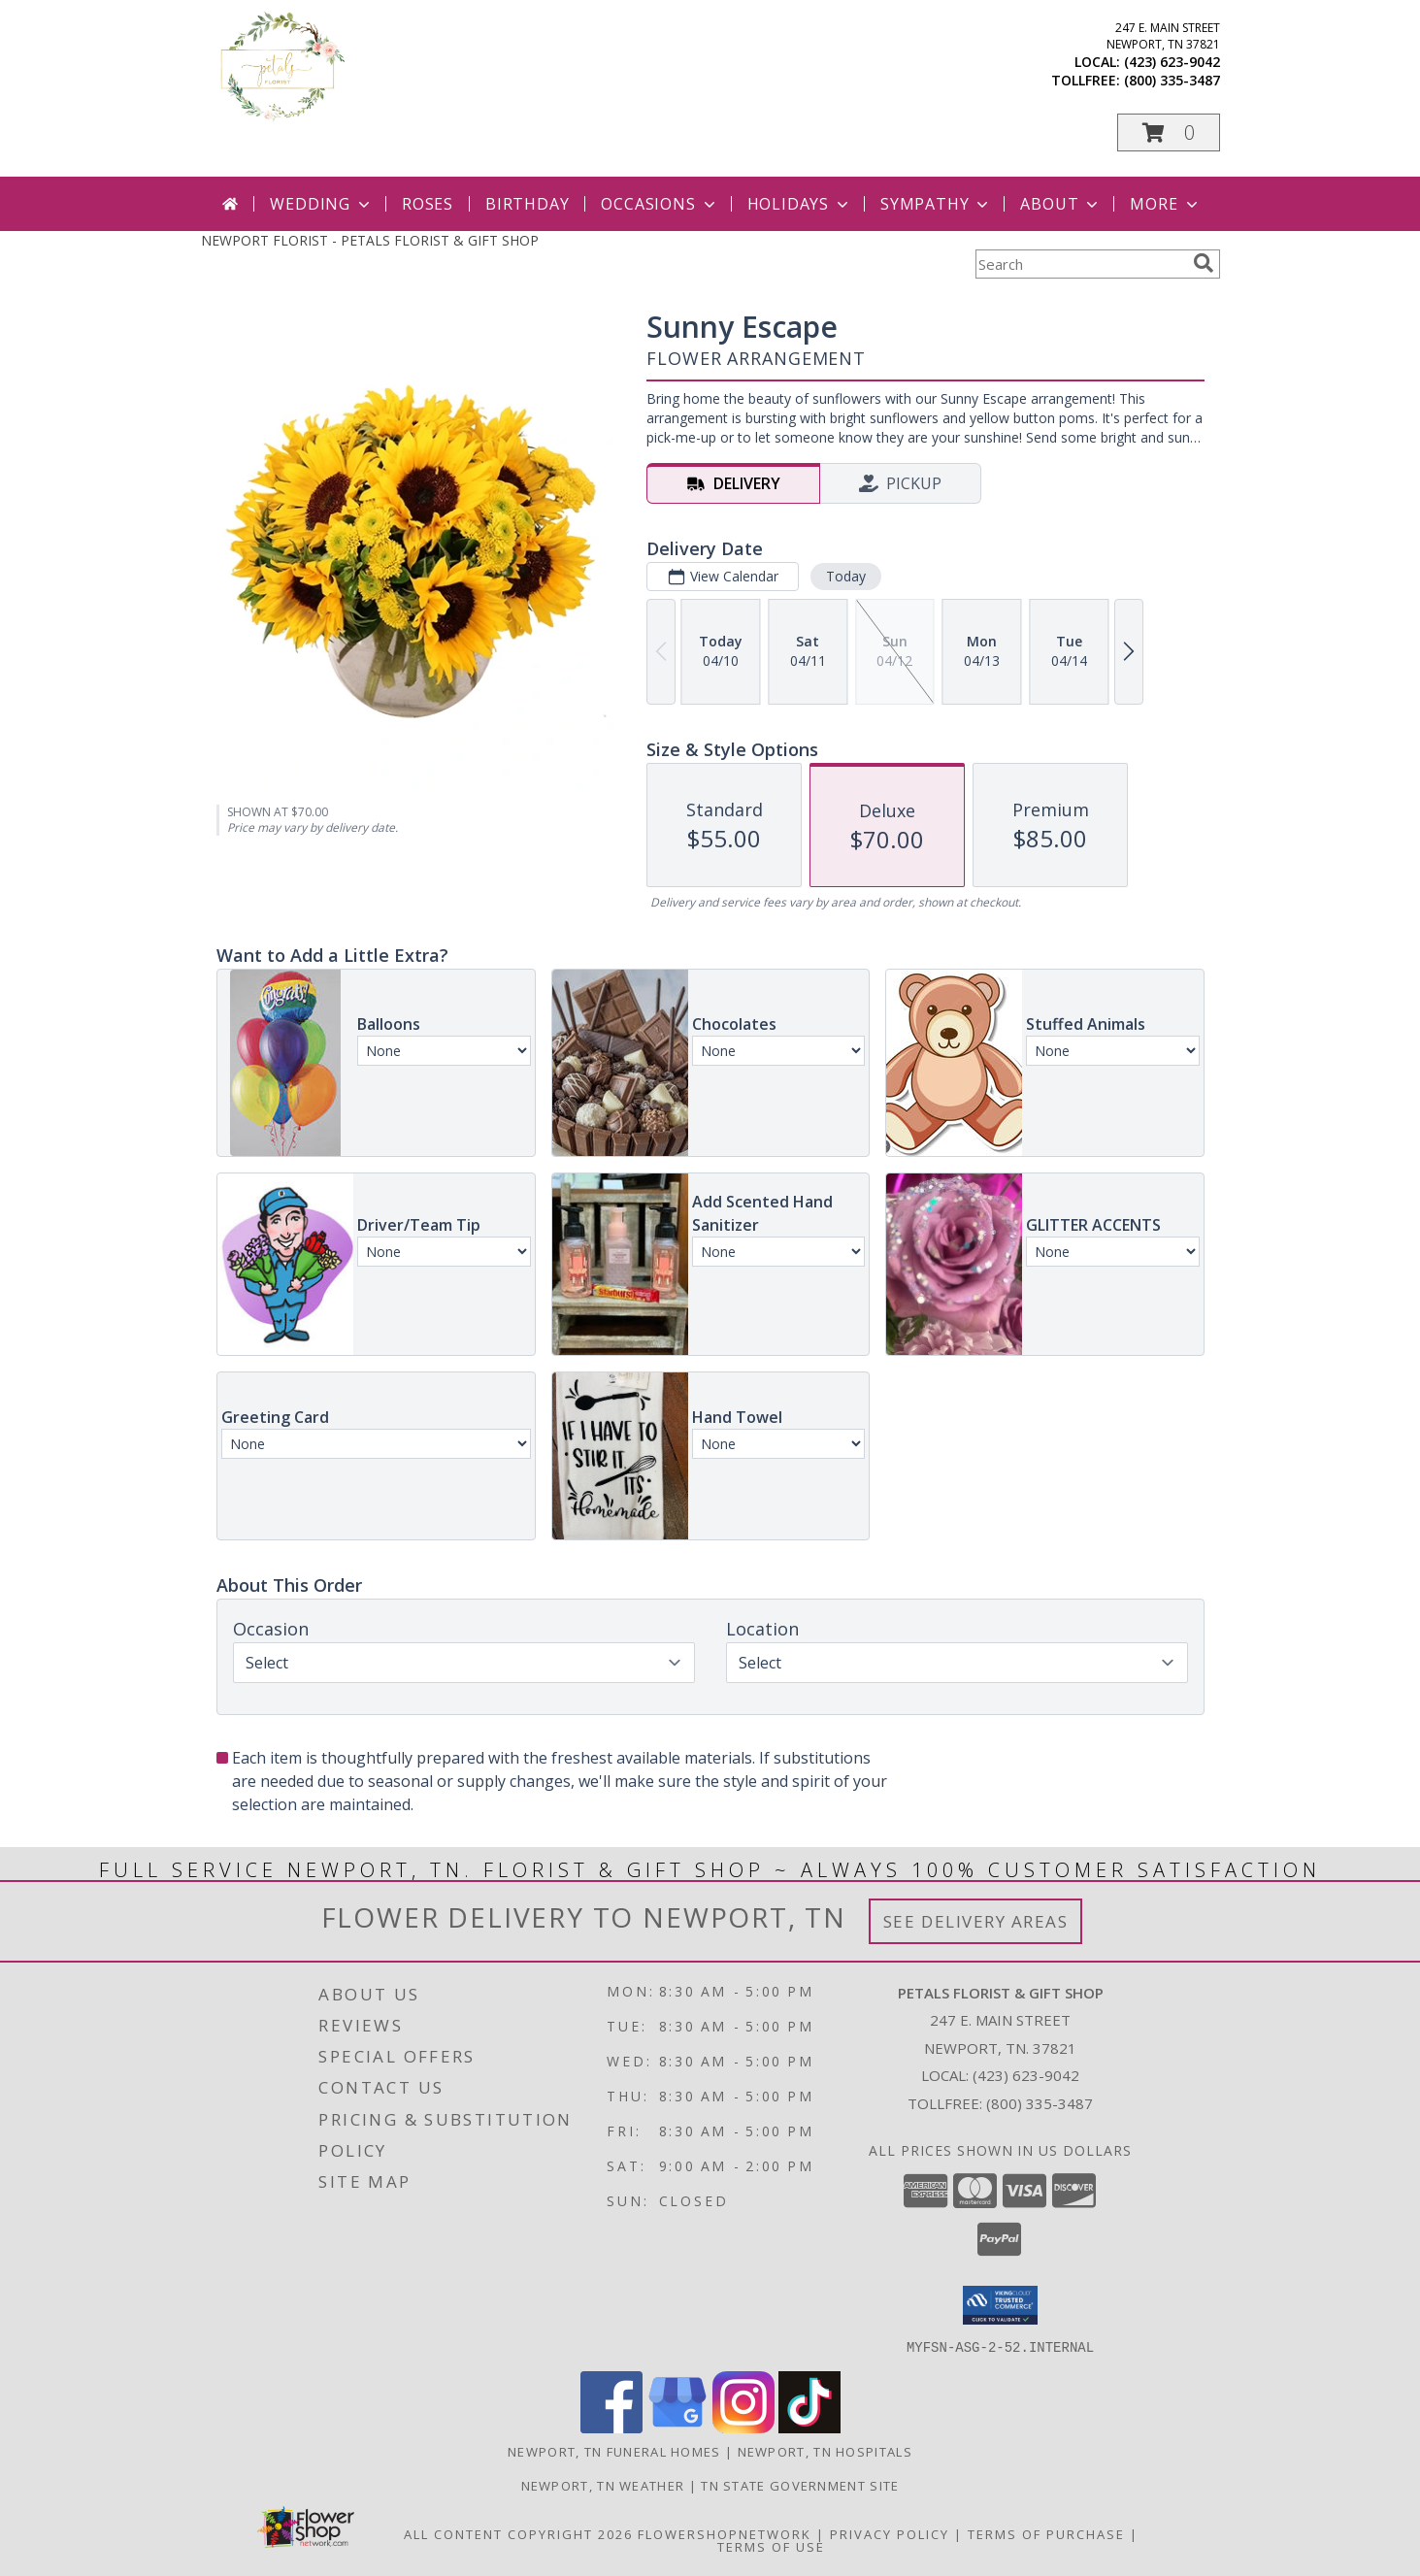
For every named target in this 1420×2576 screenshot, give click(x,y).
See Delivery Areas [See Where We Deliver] (976, 1921)
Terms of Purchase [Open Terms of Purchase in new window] (1046, 2533)
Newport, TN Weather (603, 2484)
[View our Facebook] (611, 2427)
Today (845, 576)
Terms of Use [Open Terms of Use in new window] (771, 2546)
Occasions (659, 204)
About (1061, 204)
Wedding (322, 204)
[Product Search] (1080, 264)
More (1165, 204)
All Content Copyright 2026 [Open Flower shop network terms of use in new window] (518, 2533)
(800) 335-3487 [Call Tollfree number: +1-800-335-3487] (1039, 2103)
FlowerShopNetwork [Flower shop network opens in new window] (724, 2533)
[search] (1203, 263)
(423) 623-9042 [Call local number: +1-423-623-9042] (1172, 61)
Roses (427, 204)
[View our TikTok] (809, 2427)
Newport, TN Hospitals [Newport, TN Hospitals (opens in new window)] (825, 2451)
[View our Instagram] (743, 2427)
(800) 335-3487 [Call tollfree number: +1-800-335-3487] (1172, 80)
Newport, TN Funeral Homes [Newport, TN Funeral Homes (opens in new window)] (614, 2451)
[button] (1168, 132)
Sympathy (936, 204)
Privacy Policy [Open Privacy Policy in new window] (889, 2533)
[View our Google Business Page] (677, 2427)
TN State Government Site (800, 2484)
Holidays (799, 204)
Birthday (527, 204)
